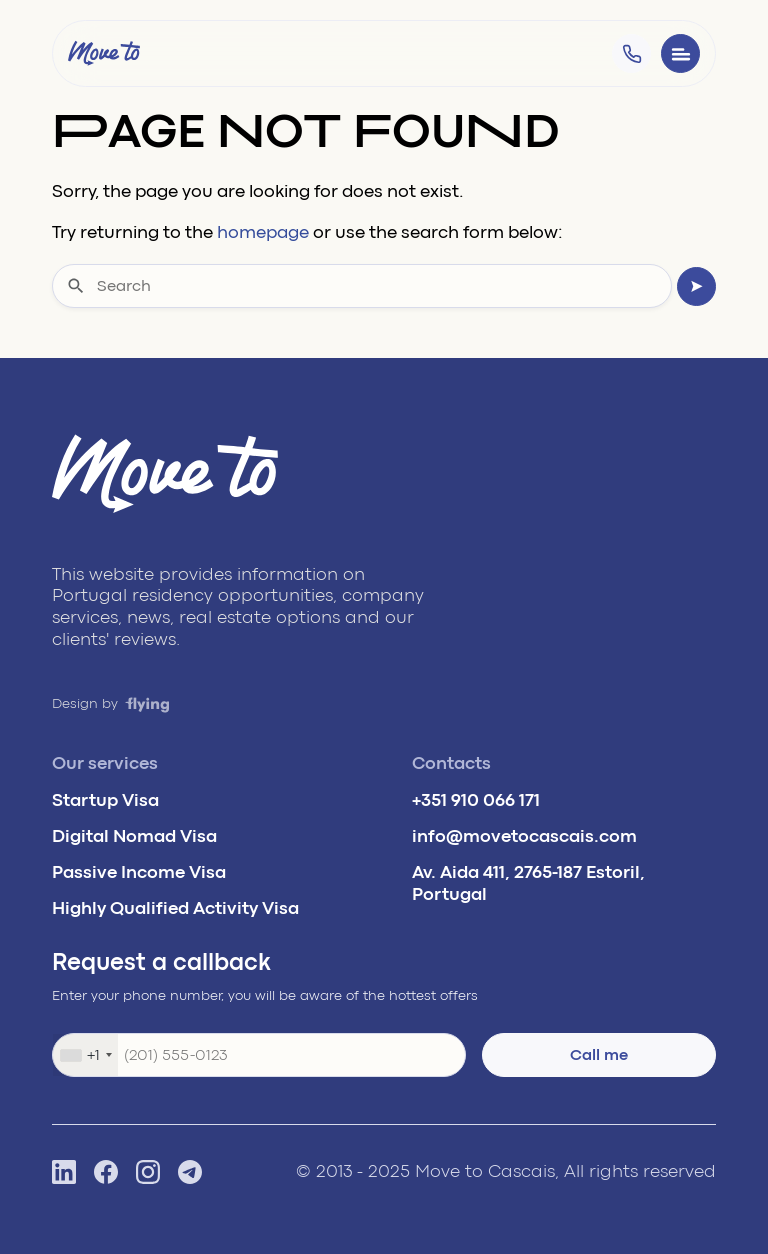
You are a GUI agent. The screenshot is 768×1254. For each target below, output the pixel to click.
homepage (263, 232)
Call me (599, 1055)
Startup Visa (105, 800)
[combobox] (85, 1055)
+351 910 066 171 (476, 800)
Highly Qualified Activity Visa (175, 908)
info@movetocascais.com (524, 836)
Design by (111, 703)
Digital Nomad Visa (134, 836)
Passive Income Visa (139, 872)
